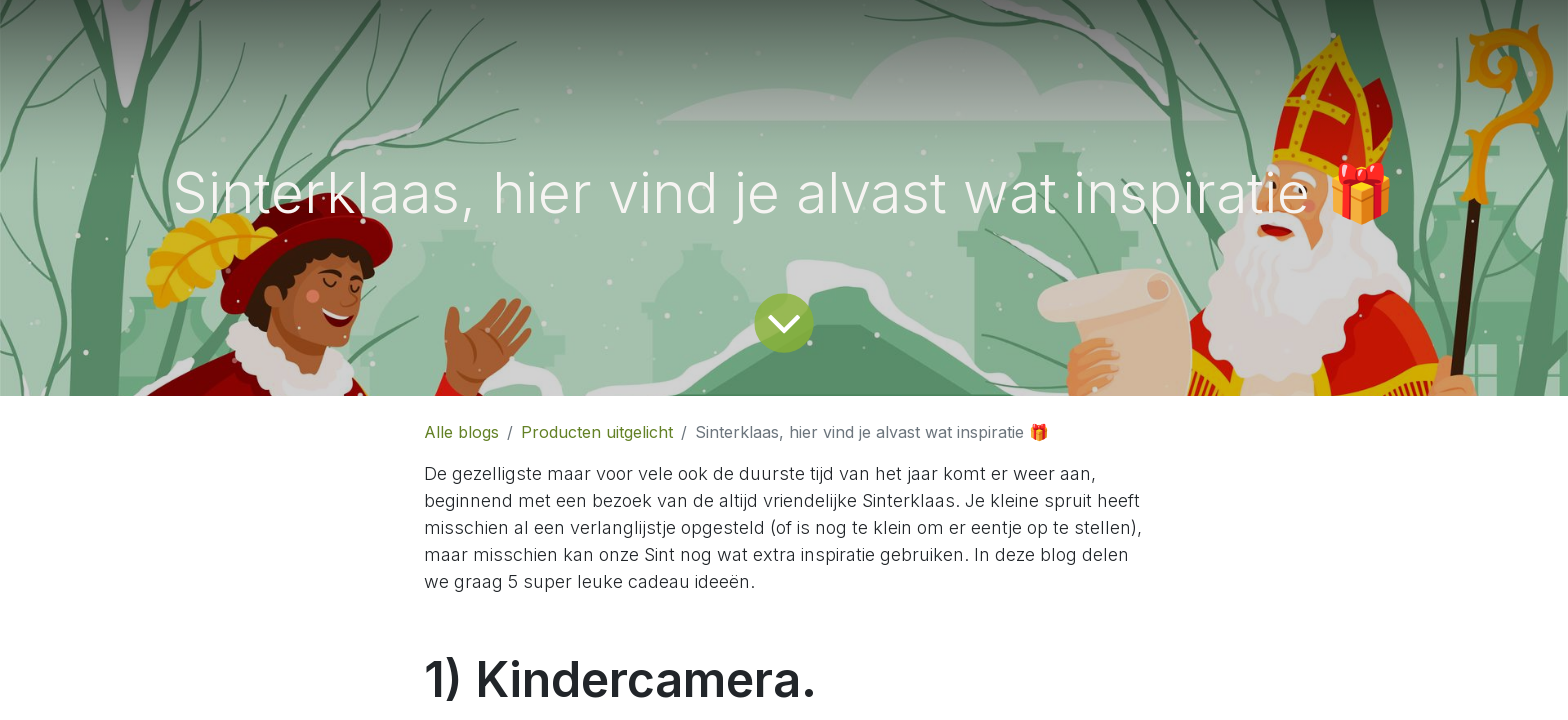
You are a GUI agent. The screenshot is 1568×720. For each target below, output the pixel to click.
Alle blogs (461, 432)
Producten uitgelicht (597, 432)
